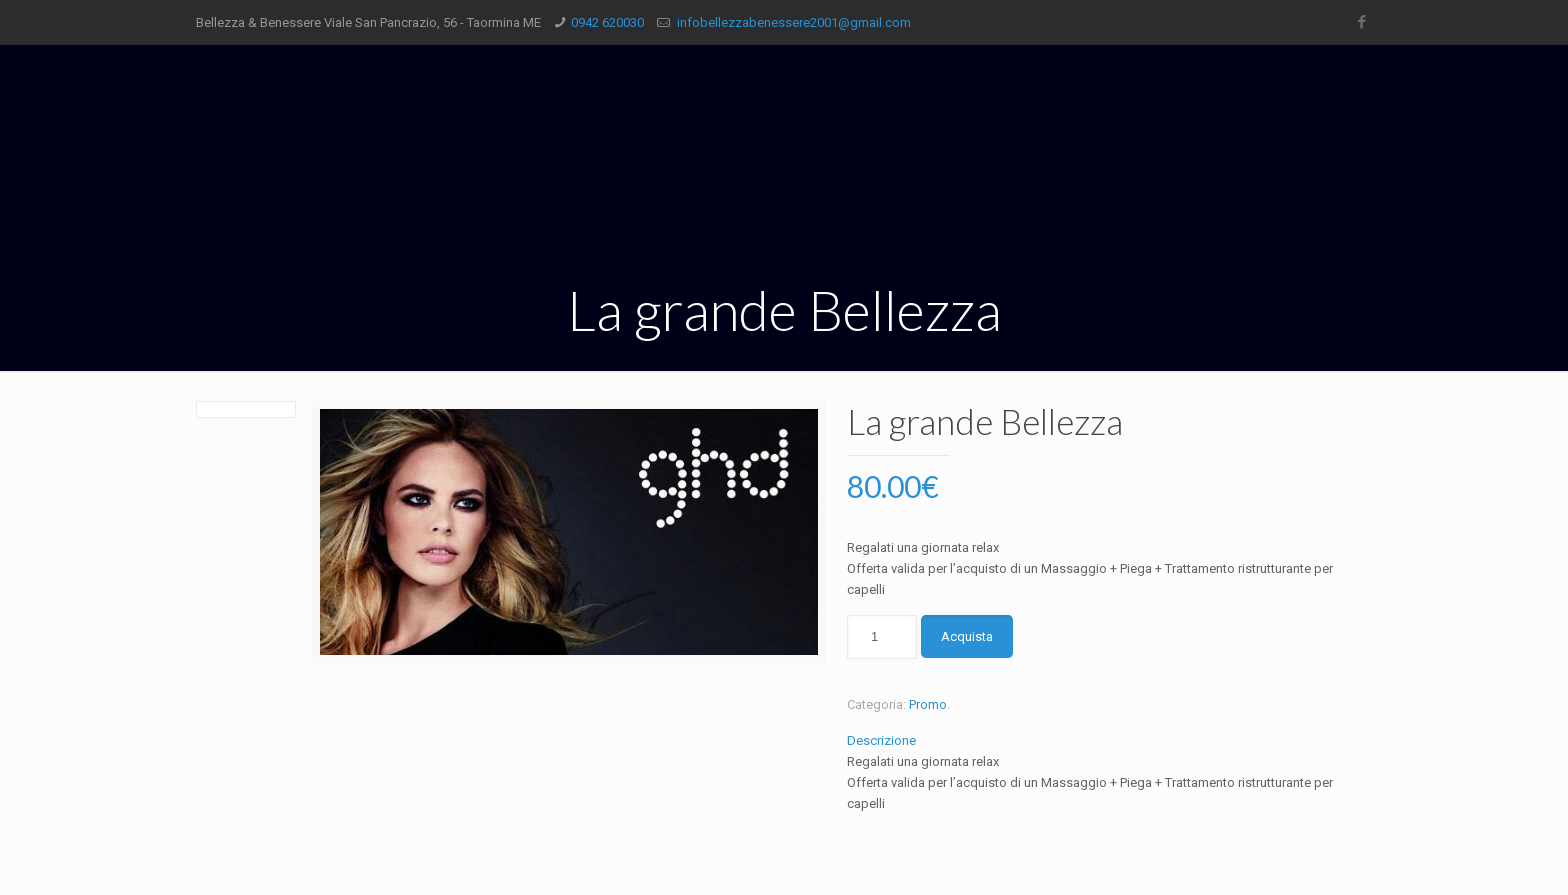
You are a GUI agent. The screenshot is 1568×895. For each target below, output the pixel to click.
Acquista (967, 636)
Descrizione (881, 740)
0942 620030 (607, 22)
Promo (928, 704)
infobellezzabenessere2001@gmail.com (792, 22)
